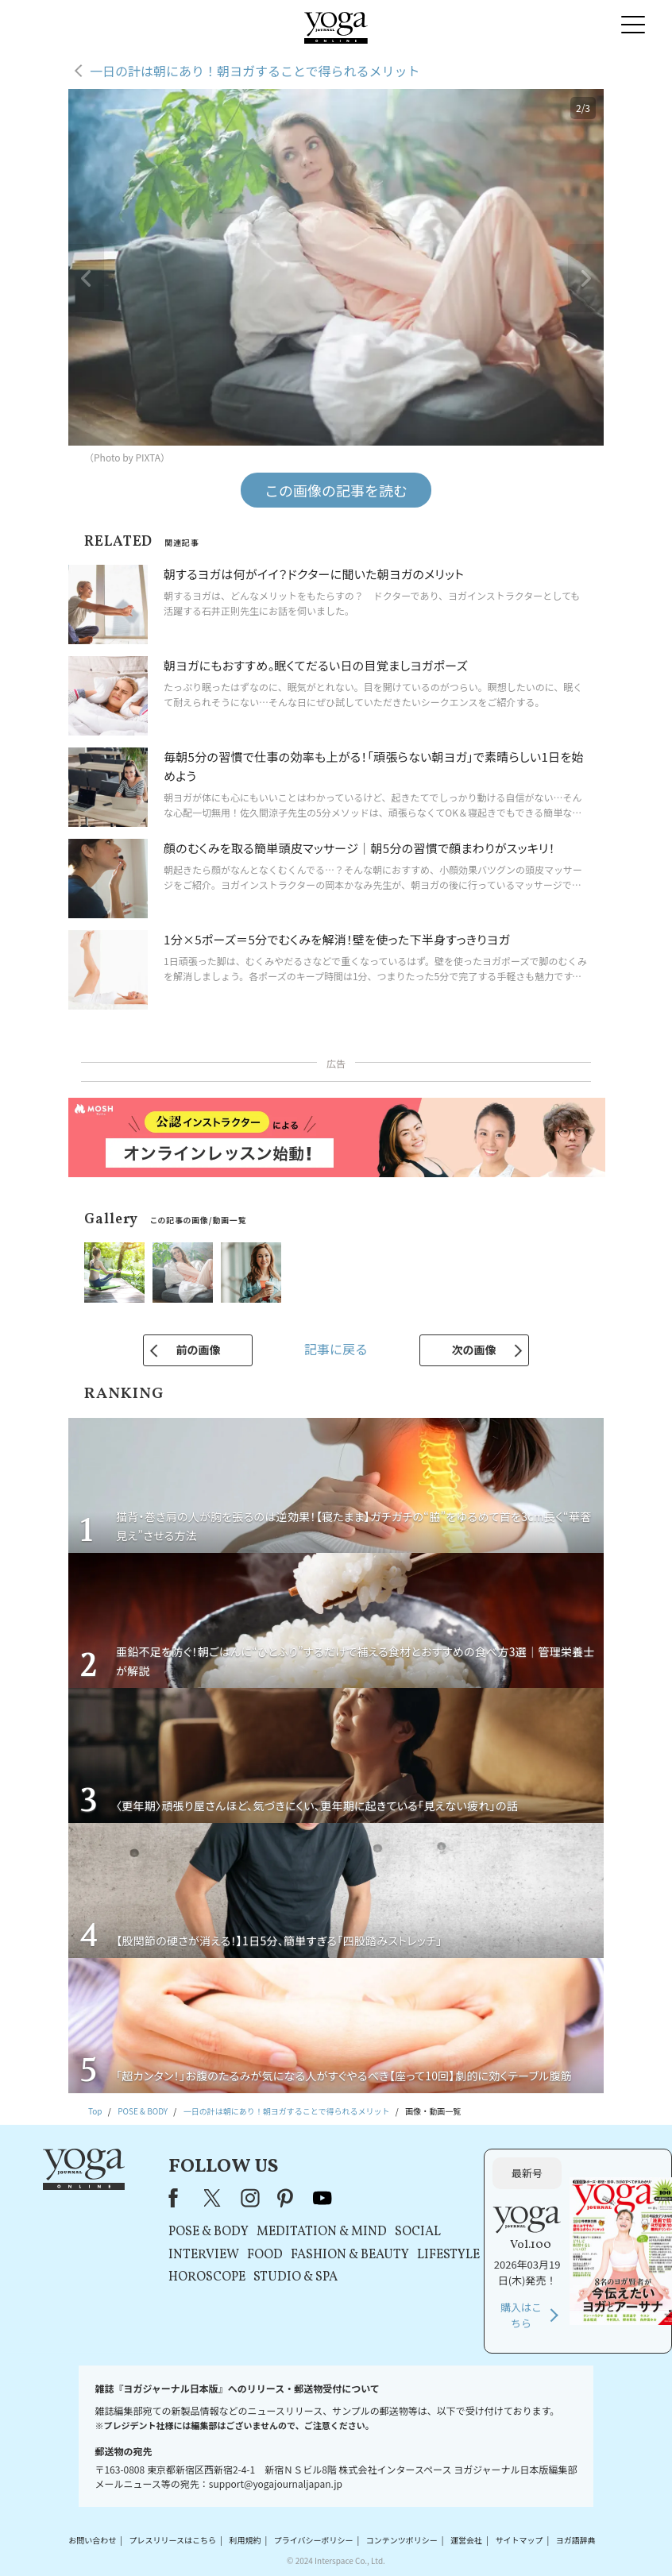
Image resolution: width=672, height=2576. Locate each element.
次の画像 (474, 1350)
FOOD (265, 2255)
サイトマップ (519, 2540)
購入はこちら (521, 2315)
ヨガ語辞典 (576, 2540)
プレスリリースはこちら (173, 2540)
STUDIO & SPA (295, 2277)
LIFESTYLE (448, 2255)
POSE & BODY (208, 2232)
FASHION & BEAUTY (350, 2255)
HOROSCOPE (206, 2277)
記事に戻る (336, 1349)
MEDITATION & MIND (322, 2232)
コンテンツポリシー (402, 2540)
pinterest (286, 2198)
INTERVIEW (203, 2255)
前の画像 (198, 1350)
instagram (250, 2198)
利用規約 (245, 2540)
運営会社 (466, 2540)
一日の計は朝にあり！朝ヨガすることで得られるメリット (255, 71)
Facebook (178, 2198)
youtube (322, 2198)
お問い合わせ (92, 2540)
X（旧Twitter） (213, 2198)
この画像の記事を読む (336, 490)
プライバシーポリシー (313, 2540)
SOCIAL (418, 2232)
